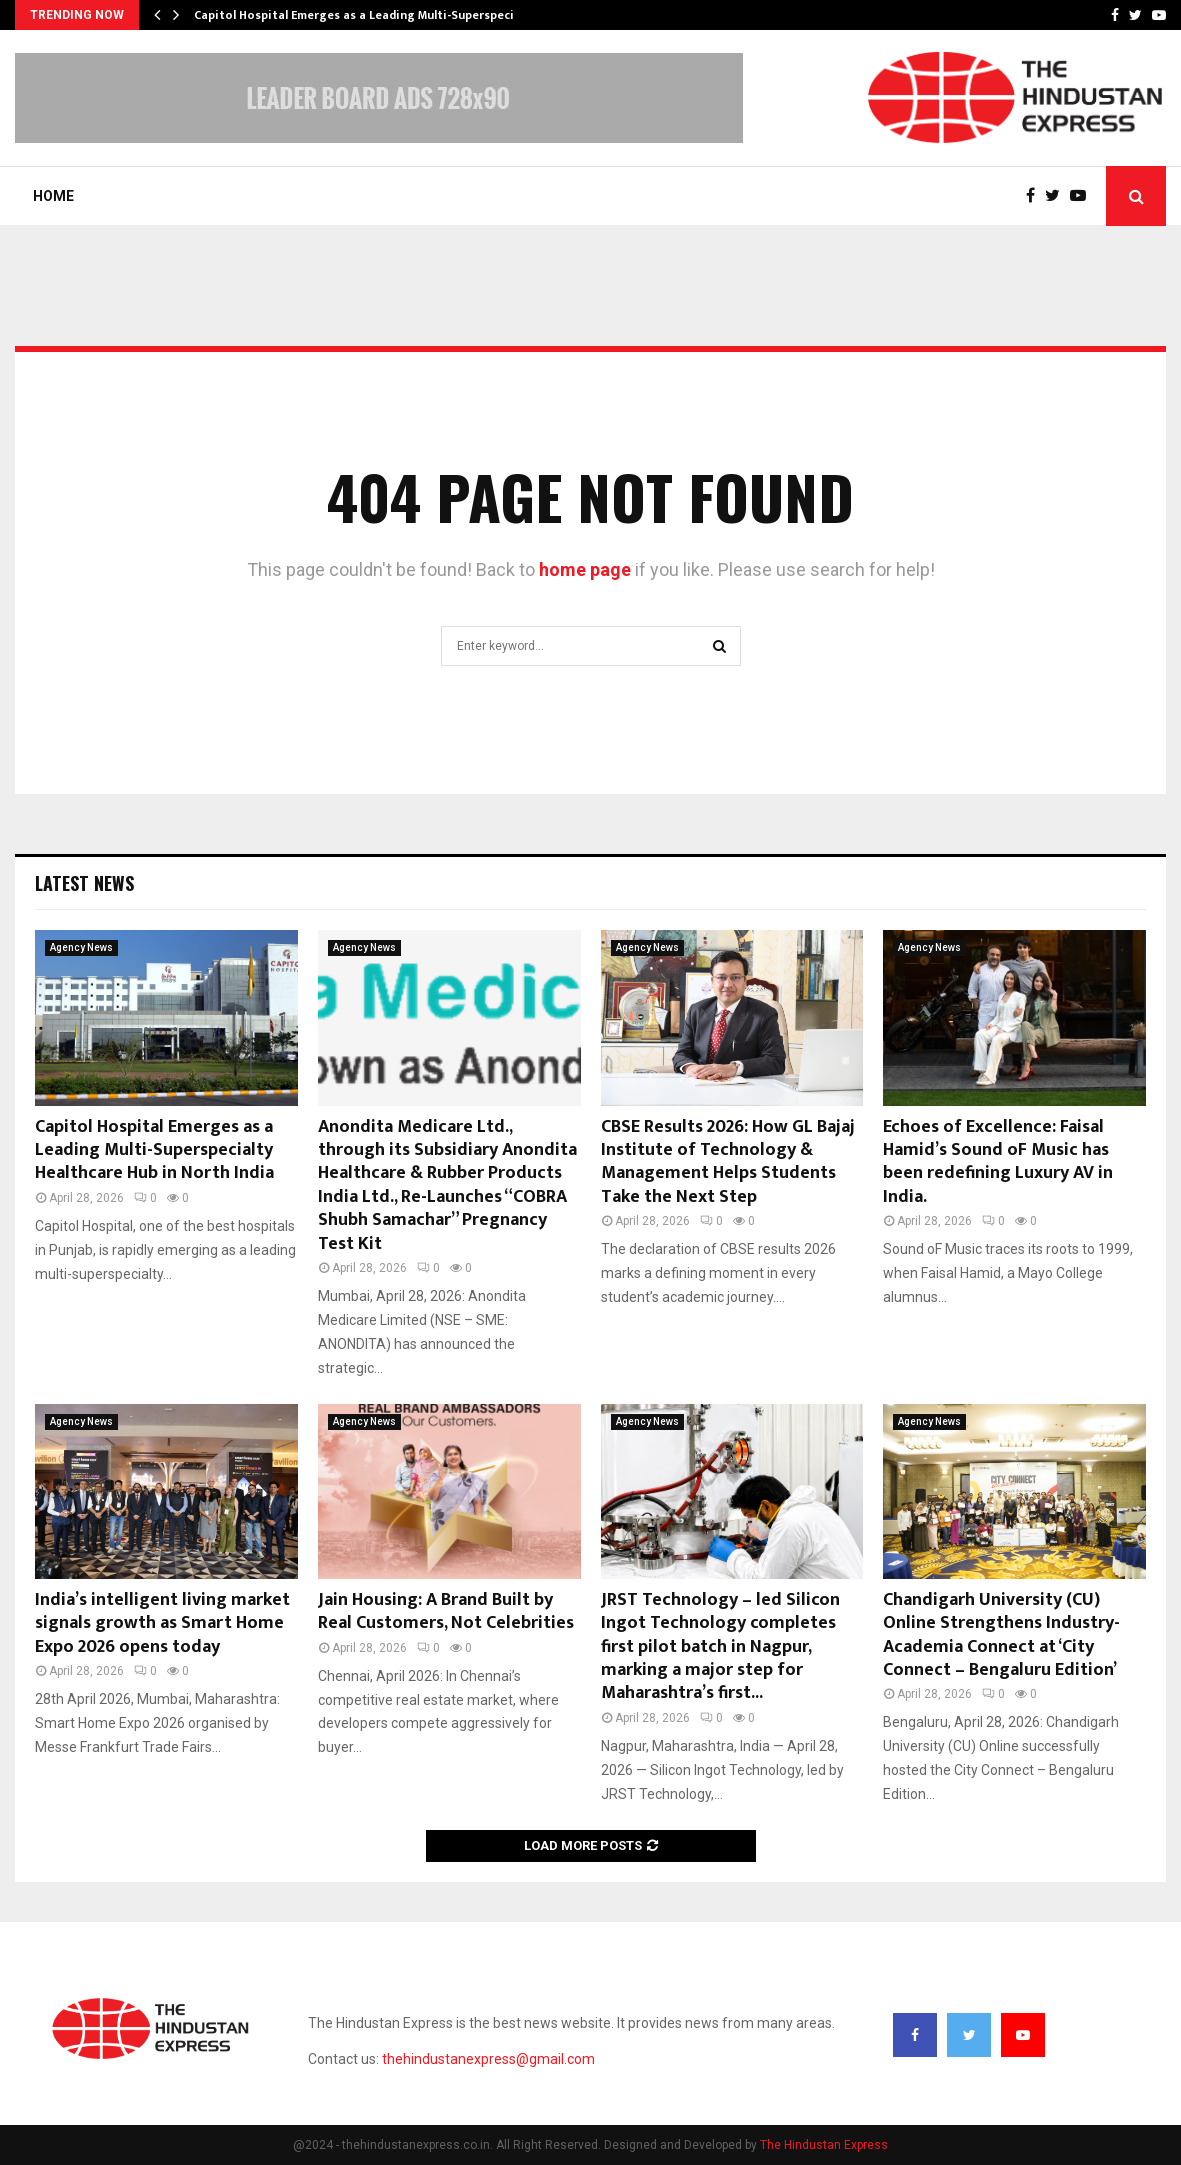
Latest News (84, 883)
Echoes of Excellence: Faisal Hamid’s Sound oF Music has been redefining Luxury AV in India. (998, 1162)
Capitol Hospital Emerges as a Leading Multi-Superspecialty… (370, 15)
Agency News (81, 947)
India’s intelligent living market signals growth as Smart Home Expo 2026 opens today (162, 1623)
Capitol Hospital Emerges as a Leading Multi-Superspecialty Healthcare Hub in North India (154, 1150)
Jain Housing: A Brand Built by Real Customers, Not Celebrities (446, 1611)
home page (585, 569)
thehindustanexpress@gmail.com (488, 2059)
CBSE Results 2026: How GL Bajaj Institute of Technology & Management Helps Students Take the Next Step (728, 1162)
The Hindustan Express (824, 2145)
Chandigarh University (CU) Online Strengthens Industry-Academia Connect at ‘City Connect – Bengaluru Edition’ (1001, 1635)
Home (53, 196)
